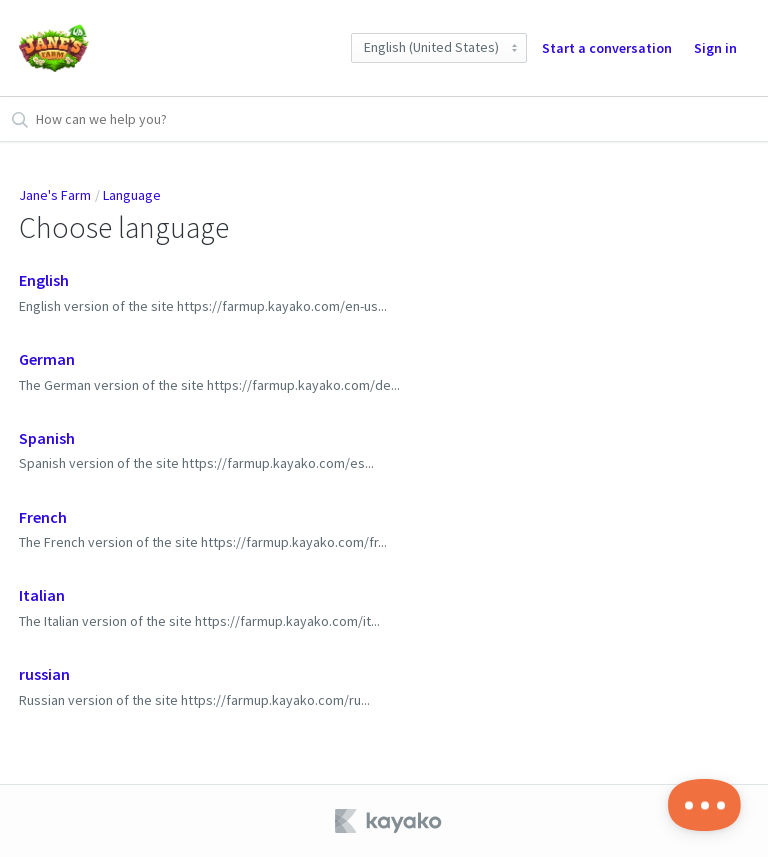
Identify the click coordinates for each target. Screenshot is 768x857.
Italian (42, 595)
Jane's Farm (55, 195)
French (43, 517)
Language (132, 195)
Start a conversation (607, 48)
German (47, 359)
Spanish (47, 438)
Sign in (715, 48)
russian (44, 674)
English (44, 280)
